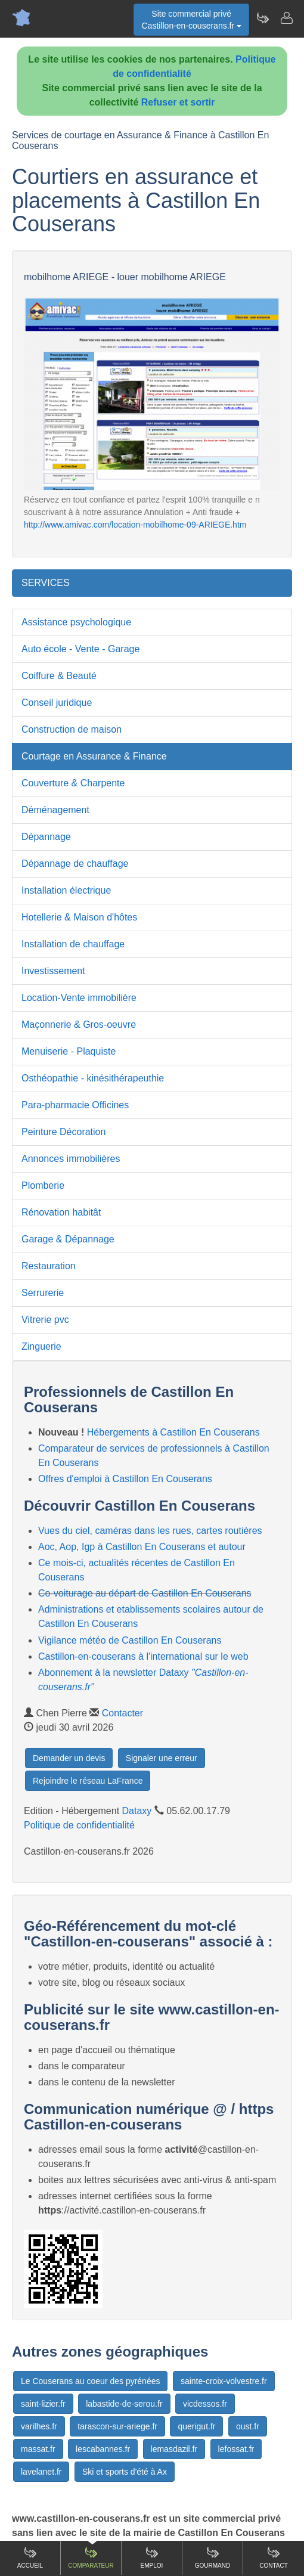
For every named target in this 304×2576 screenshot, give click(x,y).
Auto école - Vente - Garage (80, 649)
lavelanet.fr (41, 2471)
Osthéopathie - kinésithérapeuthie (92, 1078)
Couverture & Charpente (73, 783)
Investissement (53, 971)
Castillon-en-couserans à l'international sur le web (143, 1656)
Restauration (48, 1266)
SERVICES (45, 583)
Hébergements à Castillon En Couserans (173, 1432)
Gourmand (212, 2557)
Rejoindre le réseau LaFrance (87, 1780)
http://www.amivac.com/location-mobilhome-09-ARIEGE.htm (135, 524)
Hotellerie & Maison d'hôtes (79, 917)
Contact (273, 2557)
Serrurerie (42, 1293)
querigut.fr (196, 2426)
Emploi (152, 2557)
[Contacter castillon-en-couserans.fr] (286, 18)
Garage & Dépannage (67, 1239)
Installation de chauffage (73, 944)
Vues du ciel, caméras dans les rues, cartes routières (150, 1531)
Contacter (122, 1713)
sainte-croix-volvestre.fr (224, 2381)
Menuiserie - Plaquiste (68, 1051)
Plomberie (42, 1185)
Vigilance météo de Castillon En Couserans (129, 1640)
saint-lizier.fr (43, 2403)
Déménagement (55, 810)
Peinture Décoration (63, 1132)
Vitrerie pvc (45, 1320)
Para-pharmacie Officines (75, 1105)
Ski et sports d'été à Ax (124, 2471)
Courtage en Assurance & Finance (94, 756)
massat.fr (38, 2449)
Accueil (30, 2557)
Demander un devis (69, 1758)
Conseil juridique (56, 703)
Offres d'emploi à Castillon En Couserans (125, 1479)
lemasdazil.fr (174, 2449)
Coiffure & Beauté (59, 676)
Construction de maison (71, 729)
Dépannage (46, 837)
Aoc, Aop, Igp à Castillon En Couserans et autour (142, 1547)
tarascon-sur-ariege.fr (117, 2426)
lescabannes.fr (103, 2449)
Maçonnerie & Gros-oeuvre (78, 1024)
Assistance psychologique (76, 622)
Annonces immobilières (70, 1159)
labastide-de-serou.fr (124, 2403)
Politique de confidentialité (79, 1825)
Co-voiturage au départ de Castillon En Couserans (145, 1593)
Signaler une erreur (161, 1758)
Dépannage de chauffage (74, 863)
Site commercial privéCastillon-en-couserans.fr (191, 19)
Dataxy (137, 1811)
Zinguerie (41, 1346)
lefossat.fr (236, 2449)
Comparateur (90, 2557)
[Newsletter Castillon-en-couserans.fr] (262, 18)
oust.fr (247, 2426)
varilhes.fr (39, 2426)
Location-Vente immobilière (79, 998)
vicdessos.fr (205, 2403)
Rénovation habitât (61, 1212)
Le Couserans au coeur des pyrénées (90, 2381)
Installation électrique (66, 890)
